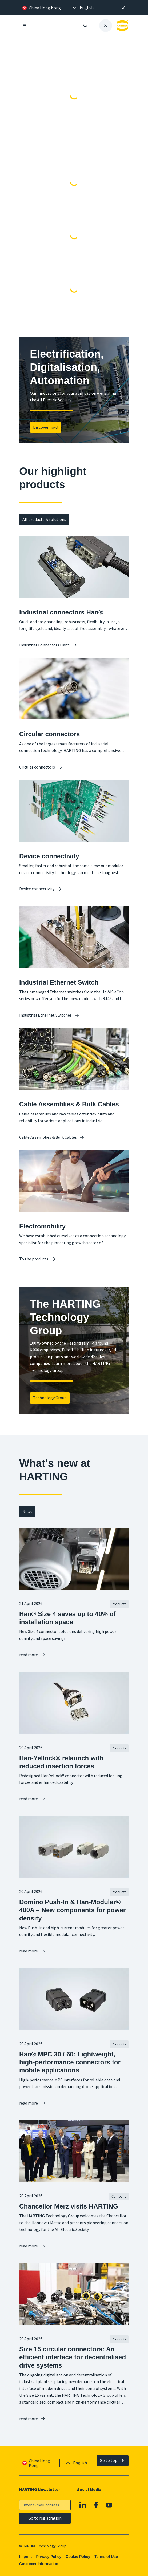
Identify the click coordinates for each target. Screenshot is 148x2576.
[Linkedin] (83, 2505)
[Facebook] (96, 2505)
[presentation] (83, 7)
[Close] (123, 7)
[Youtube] (109, 2505)
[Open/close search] (85, 25)
